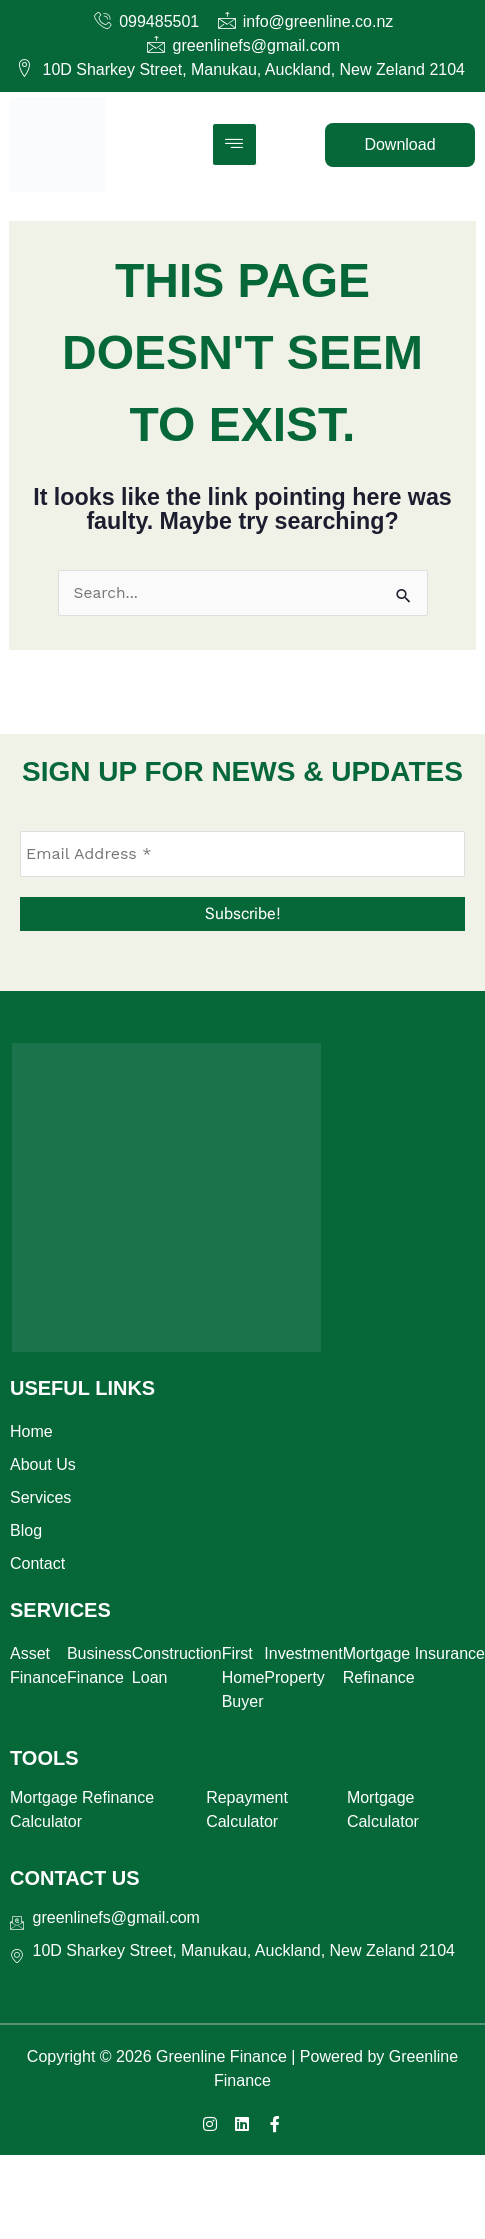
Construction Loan (177, 1665)
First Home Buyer (243, 1677)
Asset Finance (38, 1665)
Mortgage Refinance (379, 1665)
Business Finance (99, 1665)
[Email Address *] (242, 854)
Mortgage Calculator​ (383, 1809)
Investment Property (303, 1665)
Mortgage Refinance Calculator (82, 1809)
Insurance (450, 1653)
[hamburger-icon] (234, 144)
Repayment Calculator (247, 1809)
